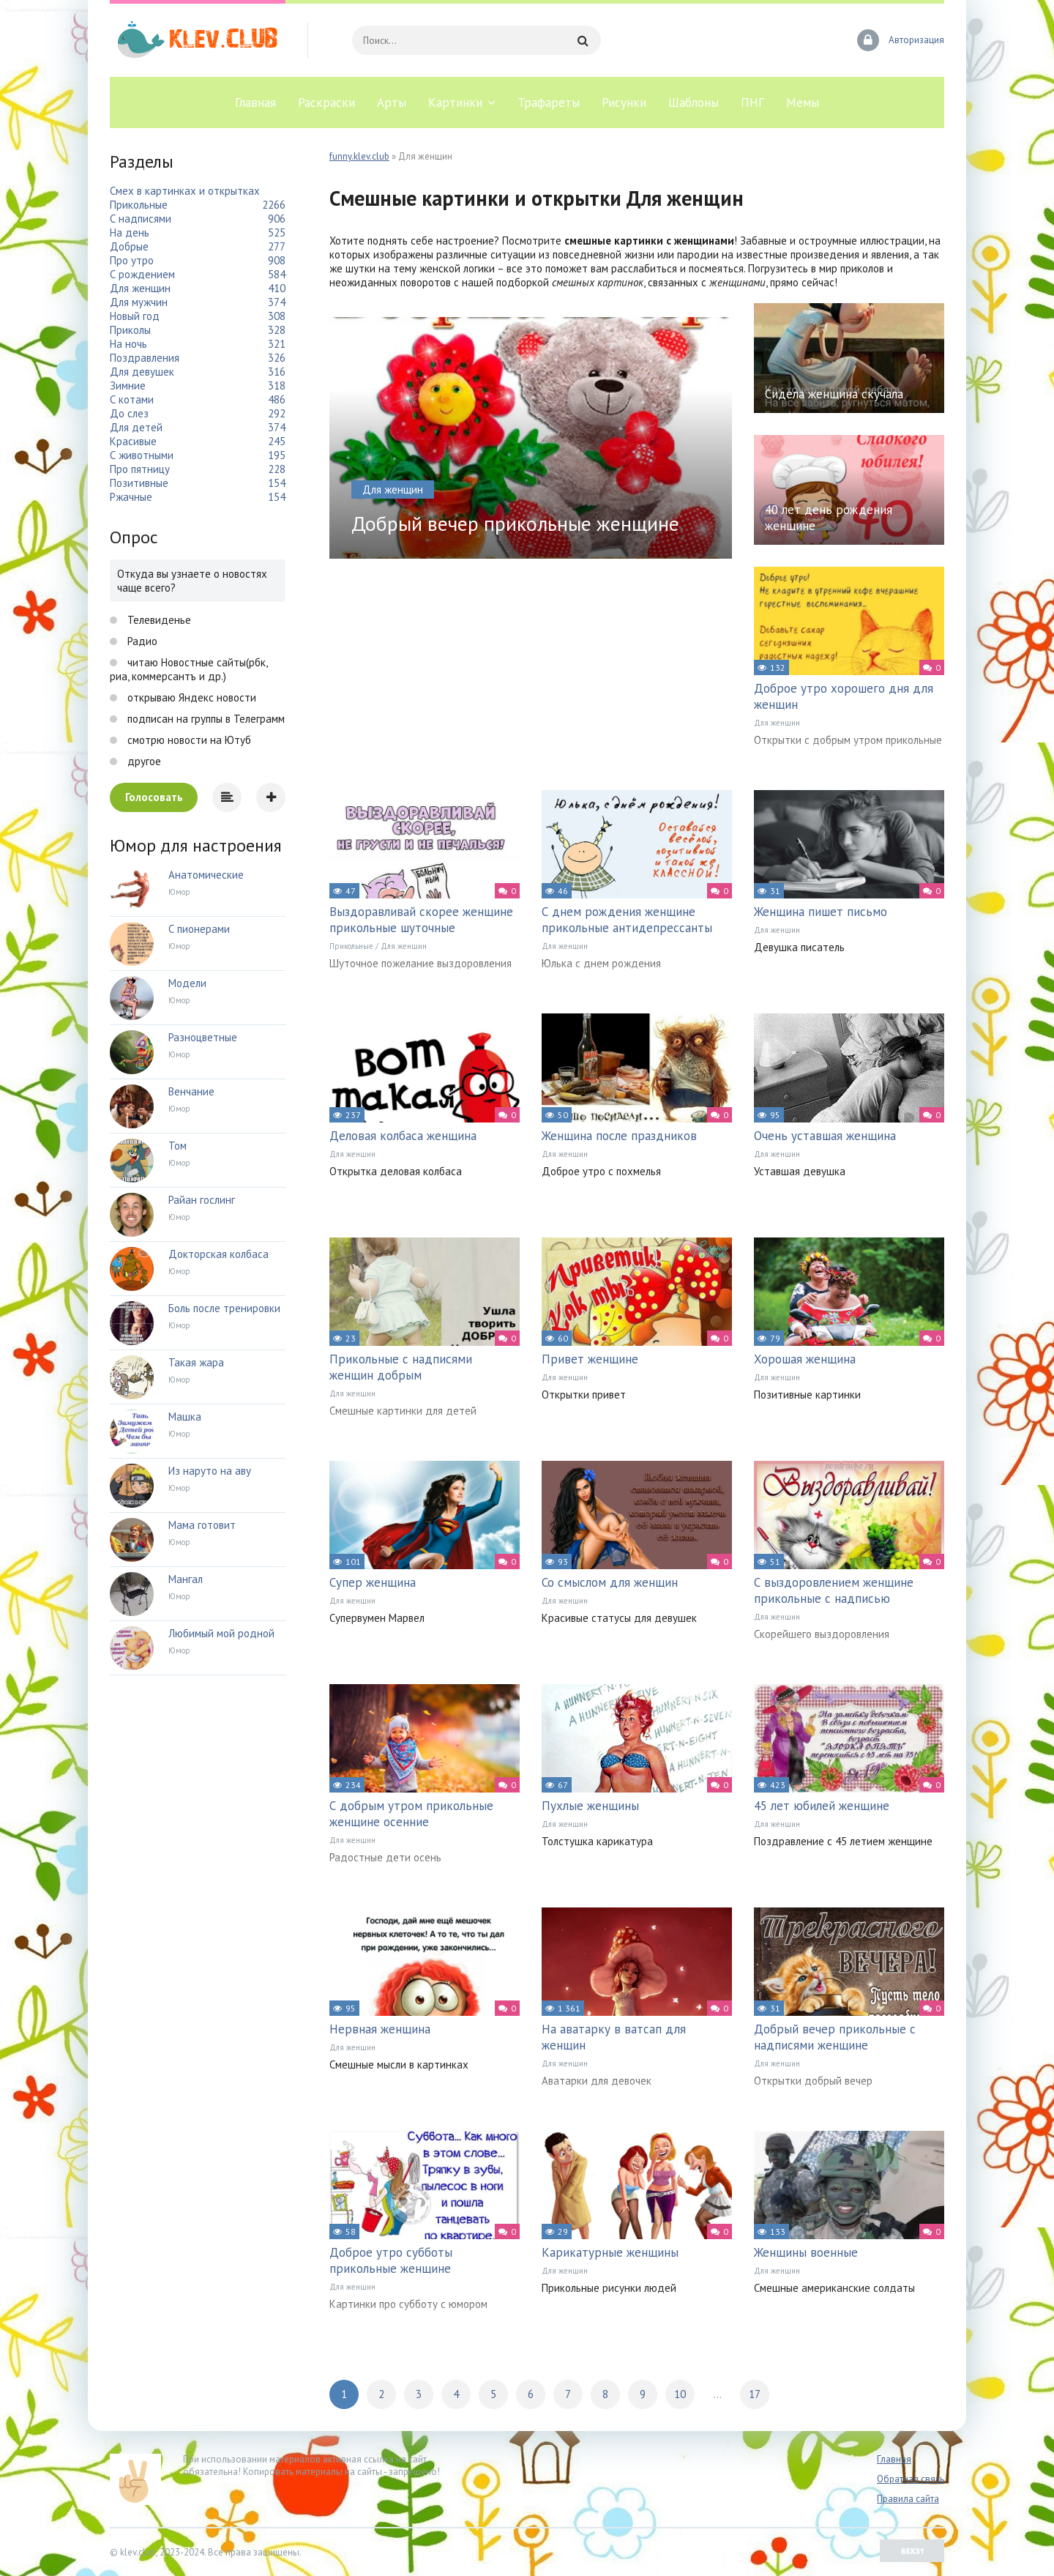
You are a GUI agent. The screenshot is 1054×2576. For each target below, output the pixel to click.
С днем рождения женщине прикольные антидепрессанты (627, 920)
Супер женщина (372, 1582)
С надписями (140, 219)
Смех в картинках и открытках (185, 191)
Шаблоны (693, 102)
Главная (255, 102)
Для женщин (777, 723)
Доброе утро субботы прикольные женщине (390, 2260)
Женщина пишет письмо (820, 912)
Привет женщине (590, 1359)
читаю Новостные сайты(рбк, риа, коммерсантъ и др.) (188, 669)
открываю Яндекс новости (190, 697)
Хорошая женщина (805, 1359)
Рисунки (624, 102)
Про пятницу (140, 469)
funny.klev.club (359, 156)
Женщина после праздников (619, 1136)
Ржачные (131, 497)
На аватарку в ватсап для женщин (614, 2037)
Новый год (135, 316)
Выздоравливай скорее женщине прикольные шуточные (421, 920)
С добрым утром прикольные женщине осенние (411, 1814)
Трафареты (548, 102)
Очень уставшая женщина (825, 1136)
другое (142, 761)
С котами (132, 399)
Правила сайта (908, 2499)
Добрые (129, 246)
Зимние (128, 385)
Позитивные (139, 483)
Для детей (136, 427)
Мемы (802, 102)
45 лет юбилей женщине (821, 1806)
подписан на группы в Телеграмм (204, 719)
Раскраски (326, 102)
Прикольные (351, 946)
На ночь (128, 344)
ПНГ (752, 102)
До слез (129, 413)
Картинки (455, 102)
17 (754, 2394)
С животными (141, 455)
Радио (140, 641)
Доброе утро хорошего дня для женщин (843, 696)
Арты (391, 102)
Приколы (130, 330)
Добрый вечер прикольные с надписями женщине (835, 2037)
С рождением (142, 274)
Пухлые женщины (590, 1806)
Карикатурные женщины (610, 2252)
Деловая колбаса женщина (402, 1136)
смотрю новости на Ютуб (187, 740)
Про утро (132, 260)
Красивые (133, 441)
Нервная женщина (379, 2029)
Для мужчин (139, 302)
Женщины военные (806, 2252)
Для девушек (142, 372)
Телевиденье (157, 620)
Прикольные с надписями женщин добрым (400, 1367)
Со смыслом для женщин (610, 1582)
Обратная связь (910, 2479)
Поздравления (144, 358)
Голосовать (154, 797)
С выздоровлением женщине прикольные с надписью (833, 1590)
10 (680, 2394)
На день (129, 232)
